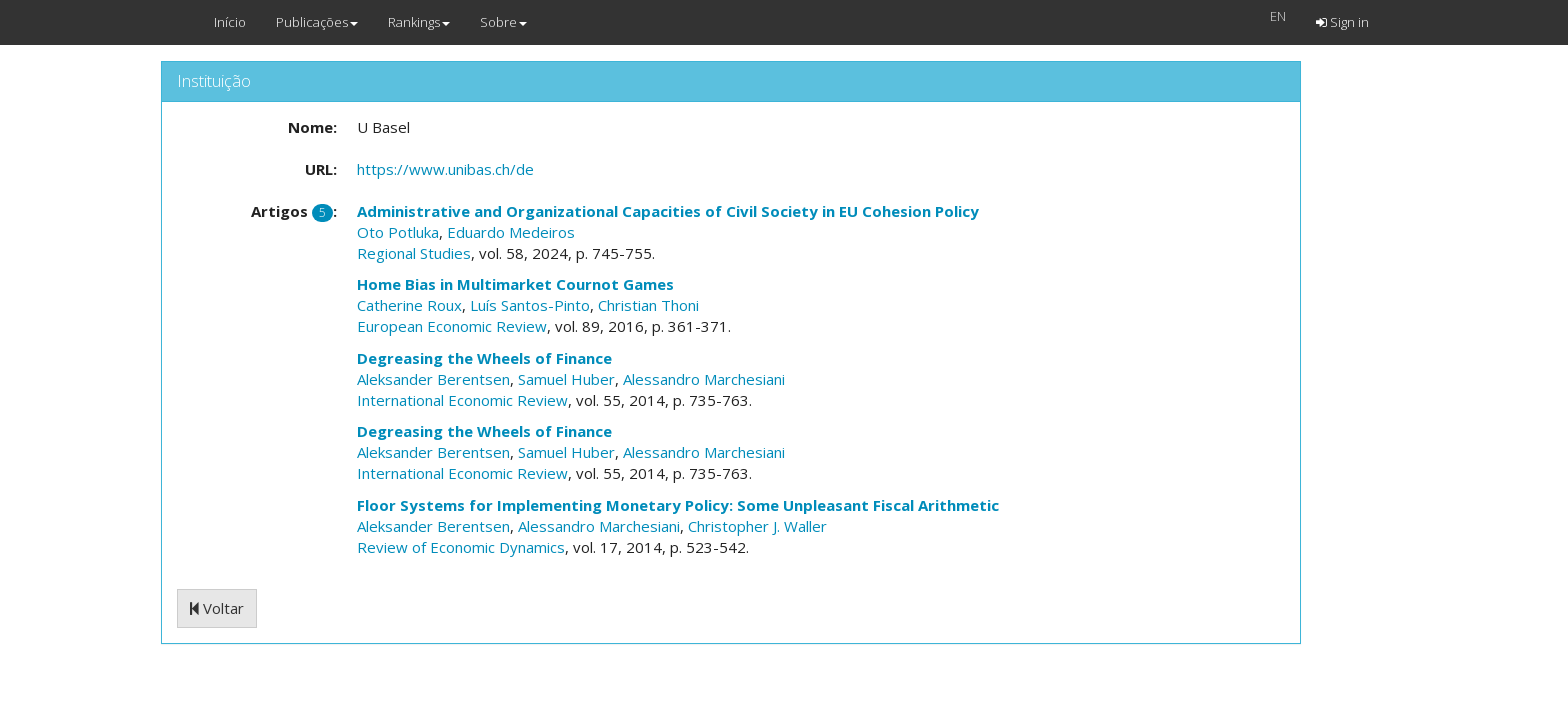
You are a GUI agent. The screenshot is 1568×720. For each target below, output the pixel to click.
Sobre (503, 22)
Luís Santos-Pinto (530, 305)
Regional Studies (414, 253)
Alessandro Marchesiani (704, 379)
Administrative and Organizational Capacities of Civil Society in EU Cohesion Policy (668, 211)
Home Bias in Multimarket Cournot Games (515, 284)
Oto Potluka (398, 232)
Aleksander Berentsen (433, 379)
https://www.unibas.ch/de (445, 169)
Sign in (1342, 22)
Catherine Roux (409, 305)
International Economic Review (462, 400)
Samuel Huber (566, 379)
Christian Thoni (648, 305)
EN (1278, 16)
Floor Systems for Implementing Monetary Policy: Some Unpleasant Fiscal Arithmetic (678, 505)
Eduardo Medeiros (511, 232)
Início (230, 22)
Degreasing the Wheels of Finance (484, 358)
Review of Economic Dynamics (461, 547)
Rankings (419, 22)
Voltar (217, 608)
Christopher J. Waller (757, 526)
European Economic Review (452, 326)
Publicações (317, 22)
